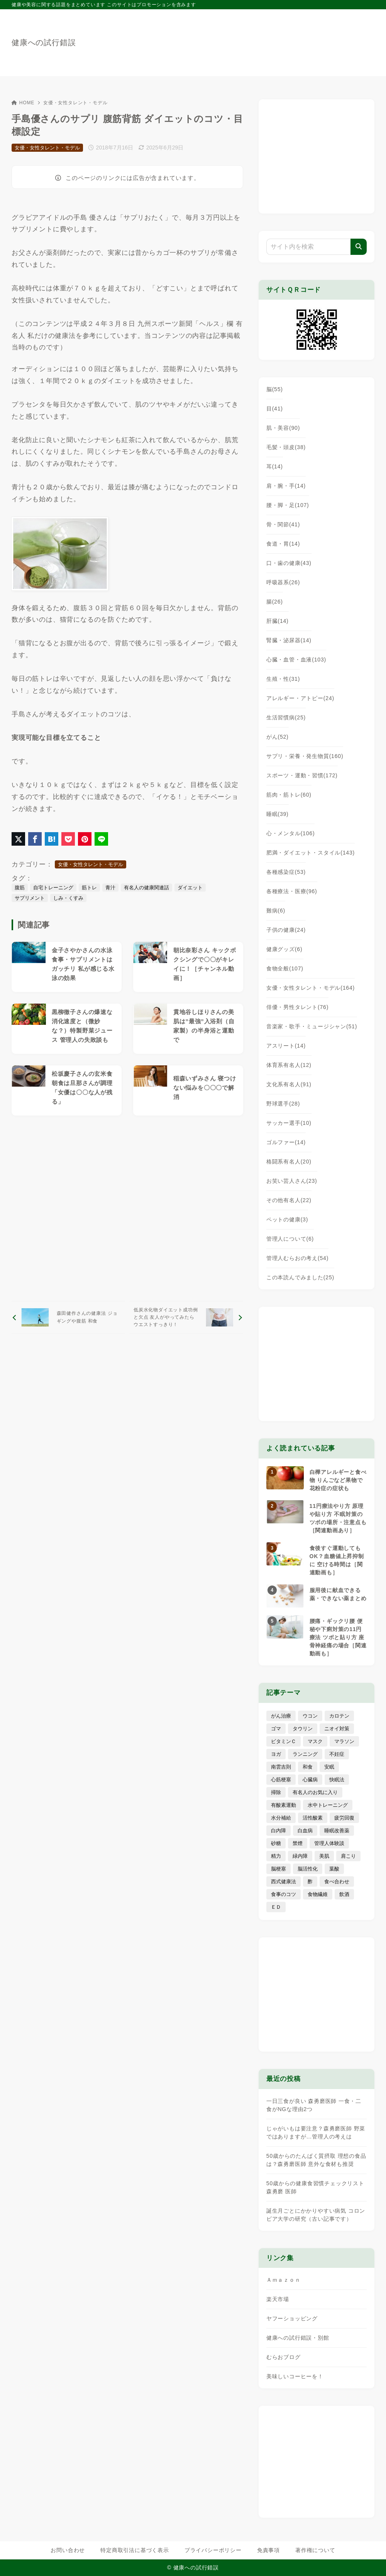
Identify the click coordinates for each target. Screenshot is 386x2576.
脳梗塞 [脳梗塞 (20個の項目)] (278, 1869)
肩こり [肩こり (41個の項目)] (348, 1856)
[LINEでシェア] (101, 839)
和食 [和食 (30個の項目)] (308, 1767)
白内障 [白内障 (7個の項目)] (278, 1830)
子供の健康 (286, 930)
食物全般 (284, 968)
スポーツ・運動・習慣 (302, 775)
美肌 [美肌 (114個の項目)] (324, 1856)
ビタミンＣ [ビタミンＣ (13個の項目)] (283, 1741)
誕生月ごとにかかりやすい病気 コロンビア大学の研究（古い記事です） (315, 2215)
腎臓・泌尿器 (289, 640)
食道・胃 (283, 544)
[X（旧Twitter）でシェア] (18, 839)
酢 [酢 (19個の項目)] (310, 1881)
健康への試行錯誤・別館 (297, 2338)
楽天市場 (277, 2299)
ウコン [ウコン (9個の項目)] (310, 1716)
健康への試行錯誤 (44, 42)
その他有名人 (289, 1200)
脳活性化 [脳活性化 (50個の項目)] (308, 1869)
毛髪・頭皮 (286, 447)
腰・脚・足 (287, 505)
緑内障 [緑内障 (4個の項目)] (300, 1856)
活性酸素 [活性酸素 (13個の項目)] (313, 1818)
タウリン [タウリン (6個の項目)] (303, 1728)
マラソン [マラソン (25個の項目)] (344, 1741)
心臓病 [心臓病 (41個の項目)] (310, 1779)
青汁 (110, 887)
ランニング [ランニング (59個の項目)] (305, 1754)
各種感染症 (286, 872)
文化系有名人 (289, 1084)
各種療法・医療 (291, 891)
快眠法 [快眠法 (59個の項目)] (336, 1779)
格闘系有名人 (289, 1161)
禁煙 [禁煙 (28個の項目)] (298, 1843)
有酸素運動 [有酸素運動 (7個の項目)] (283, 1805)
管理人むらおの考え (297, 1258)
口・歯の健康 (289, 563)
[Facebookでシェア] (35, 839)
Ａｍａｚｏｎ (283, 2280)
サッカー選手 (289, 1123)
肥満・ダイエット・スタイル (310, 853)
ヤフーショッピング (292, 2318)
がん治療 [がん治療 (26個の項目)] (281, 1716)
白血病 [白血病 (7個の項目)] (305, 1830)
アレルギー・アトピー (300, 698)
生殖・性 (283, 679)
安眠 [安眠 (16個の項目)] (329, 1767)
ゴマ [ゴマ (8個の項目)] (276, 1728)
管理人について (290, 1239)
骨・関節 (283, 524)
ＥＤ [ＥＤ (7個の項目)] (276, 1907)
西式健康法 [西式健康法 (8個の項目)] (283, 1881)
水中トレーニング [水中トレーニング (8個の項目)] (328, 1805)
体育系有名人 (289, 1065)
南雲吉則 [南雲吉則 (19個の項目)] (281, 1767)
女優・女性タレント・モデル (75, 102)
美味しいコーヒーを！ (294, 2376)
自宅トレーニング (53, 887)
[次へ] (186, 1317)
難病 (275, 910)
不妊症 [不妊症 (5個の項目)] (336, 1754)
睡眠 (277, 814)
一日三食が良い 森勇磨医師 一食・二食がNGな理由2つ (313, 2105)
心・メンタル (290, 833)
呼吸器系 (283, 582)
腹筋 (20, 887)
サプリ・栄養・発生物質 (305, 756)
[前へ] (68, 1317)
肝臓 (277, 621)
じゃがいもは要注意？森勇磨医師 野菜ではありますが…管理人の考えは (315, 2132)
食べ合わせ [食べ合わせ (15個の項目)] (336, 1881)
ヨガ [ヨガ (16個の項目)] (276, 1754)
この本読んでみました (300, 1277)
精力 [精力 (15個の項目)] (276, 1856)
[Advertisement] (127, 1208)
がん (277, 737)
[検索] (358, 247)
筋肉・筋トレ (289, 795)
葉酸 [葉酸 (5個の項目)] (334, 1869)
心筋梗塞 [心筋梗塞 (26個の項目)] (281, 1779)
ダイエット (190, 887)
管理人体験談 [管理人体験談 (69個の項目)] (329, 1843)
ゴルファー (286, 1142)
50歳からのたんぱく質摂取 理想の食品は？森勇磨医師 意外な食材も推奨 (316, 2160)
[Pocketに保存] (68, 839)
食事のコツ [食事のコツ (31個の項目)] (283, 1894)
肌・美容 (283, 428)
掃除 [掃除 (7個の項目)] (276, 1792)
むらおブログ (283, 2357)
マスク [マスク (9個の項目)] (315, 1741)
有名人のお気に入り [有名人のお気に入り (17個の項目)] (315, 1792)
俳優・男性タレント (297, 1007)
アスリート (286, 1046)
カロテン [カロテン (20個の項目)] (339, 1716)
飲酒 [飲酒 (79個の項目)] (344, 1894)
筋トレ (89, 887)
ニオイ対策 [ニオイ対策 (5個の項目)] (336, 1728)
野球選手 (283, 1104)
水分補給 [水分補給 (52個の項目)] (281, 1818)
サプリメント (30, 898)
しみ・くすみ (68, 898)
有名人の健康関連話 (146, 887)
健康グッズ (284, 949)
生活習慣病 (286, 717)
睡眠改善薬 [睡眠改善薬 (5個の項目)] (336, 1830)
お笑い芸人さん (291, 1181)
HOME (23, 102)
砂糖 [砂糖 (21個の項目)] (276, 1843)
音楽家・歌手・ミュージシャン (311, 1026)
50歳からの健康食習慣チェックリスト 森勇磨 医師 (315, 2187)
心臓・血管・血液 (296, 659)
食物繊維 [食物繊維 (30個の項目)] (318, 1894)
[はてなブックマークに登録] (51, 839)
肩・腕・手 (286, 486)
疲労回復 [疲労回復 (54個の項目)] (344, 1818)
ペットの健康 (287, 1219)
